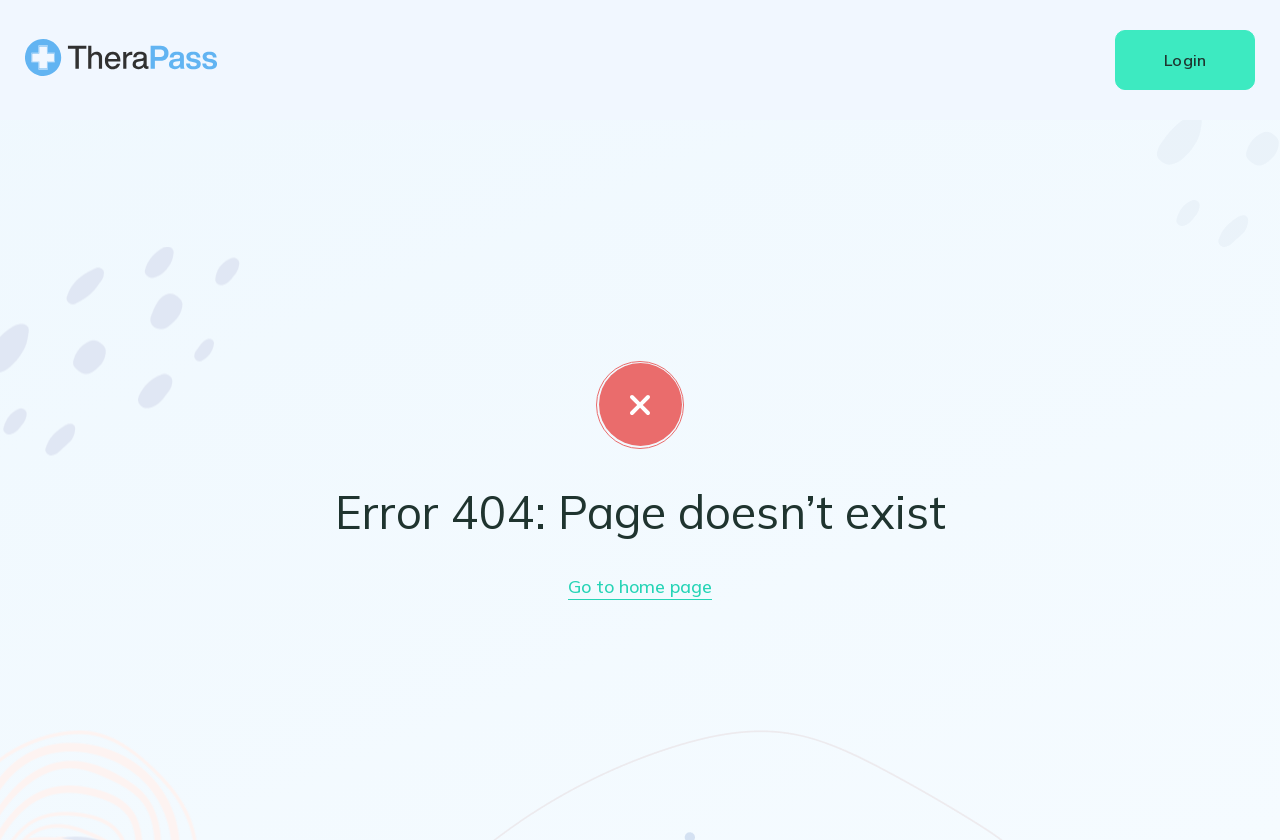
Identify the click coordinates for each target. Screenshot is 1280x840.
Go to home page (640, 586)
